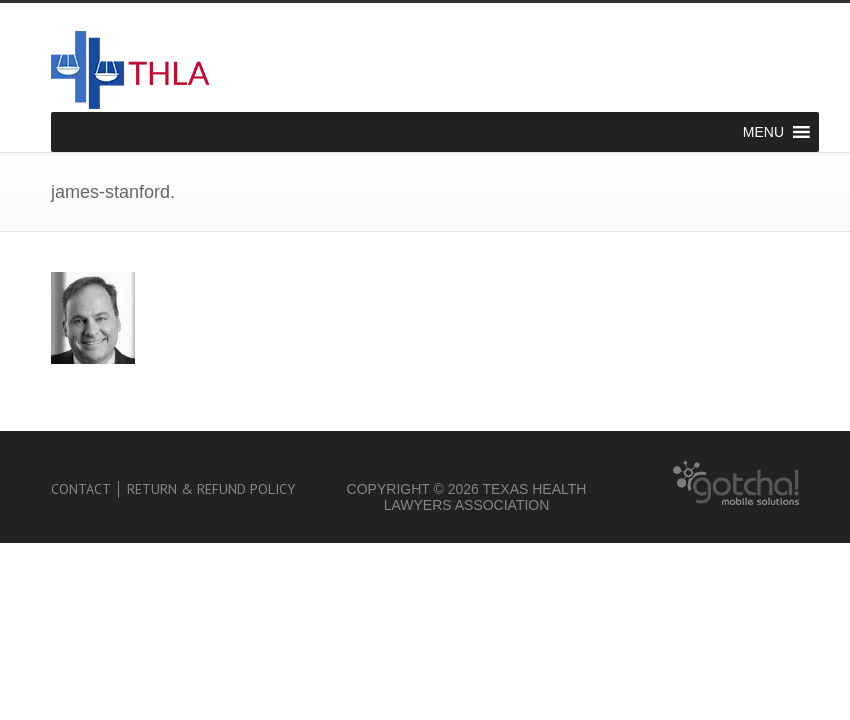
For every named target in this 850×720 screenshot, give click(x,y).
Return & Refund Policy (211, 489)
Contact (81, 489)
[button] (763, 132)
